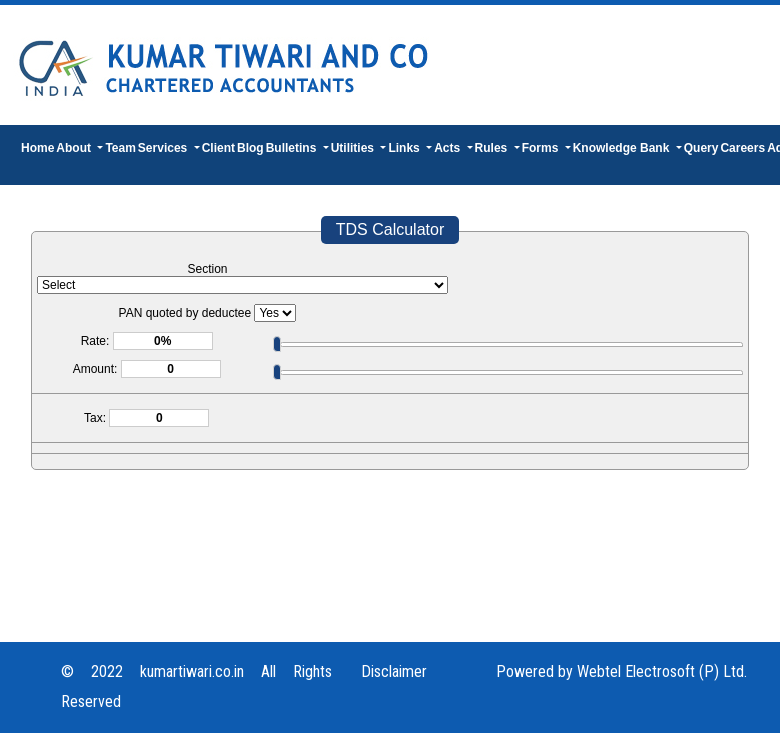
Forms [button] (542, 148)
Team (120, 148)
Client (218, 148)
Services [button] (164, 148)
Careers (742, 148)
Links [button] (405, 148)
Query (701, 148)
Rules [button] (493, 148)
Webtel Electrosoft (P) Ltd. (662, 671)
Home (37, 148)
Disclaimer (394, 671)
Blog (250, 148)
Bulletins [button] (293, 148)
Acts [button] (448, 148)
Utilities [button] (354, 148)
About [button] (75, 148)
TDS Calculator (390, 229)
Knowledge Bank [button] (623, 148)
